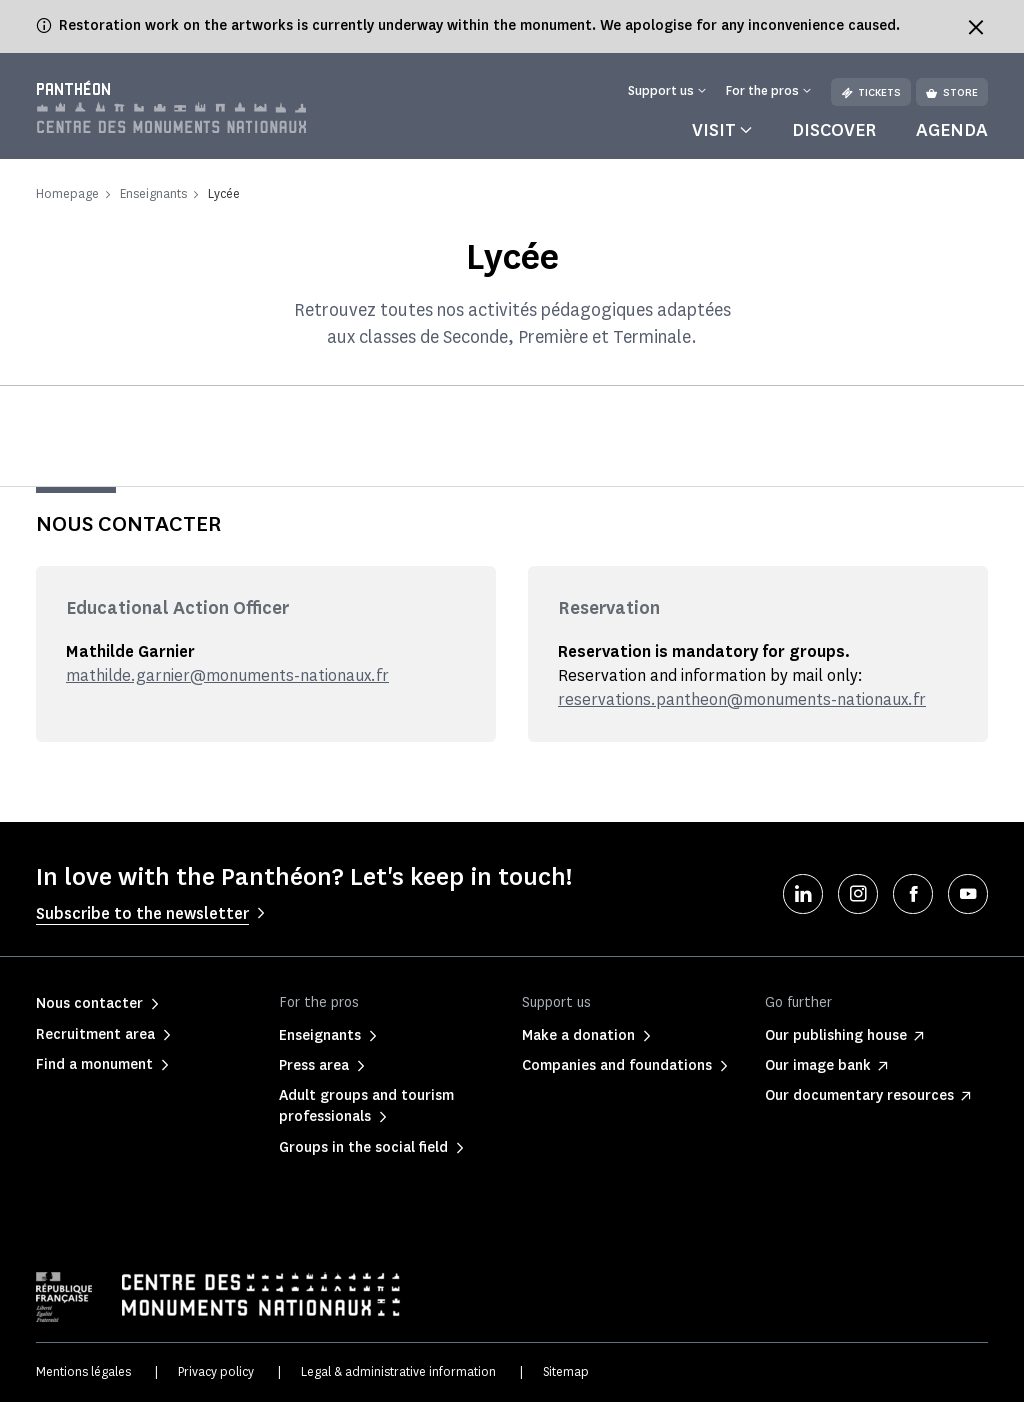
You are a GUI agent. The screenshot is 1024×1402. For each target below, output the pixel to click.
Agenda (952, 130)
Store (952, 92)
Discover (834, 130)
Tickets (871, 92)
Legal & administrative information (398, 1371)
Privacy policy (216, 1371)
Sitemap (566, 1371)
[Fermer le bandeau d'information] (976, 27)
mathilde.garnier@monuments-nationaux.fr (227, 675)
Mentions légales (83, 1371)
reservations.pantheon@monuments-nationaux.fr (742, 699)
